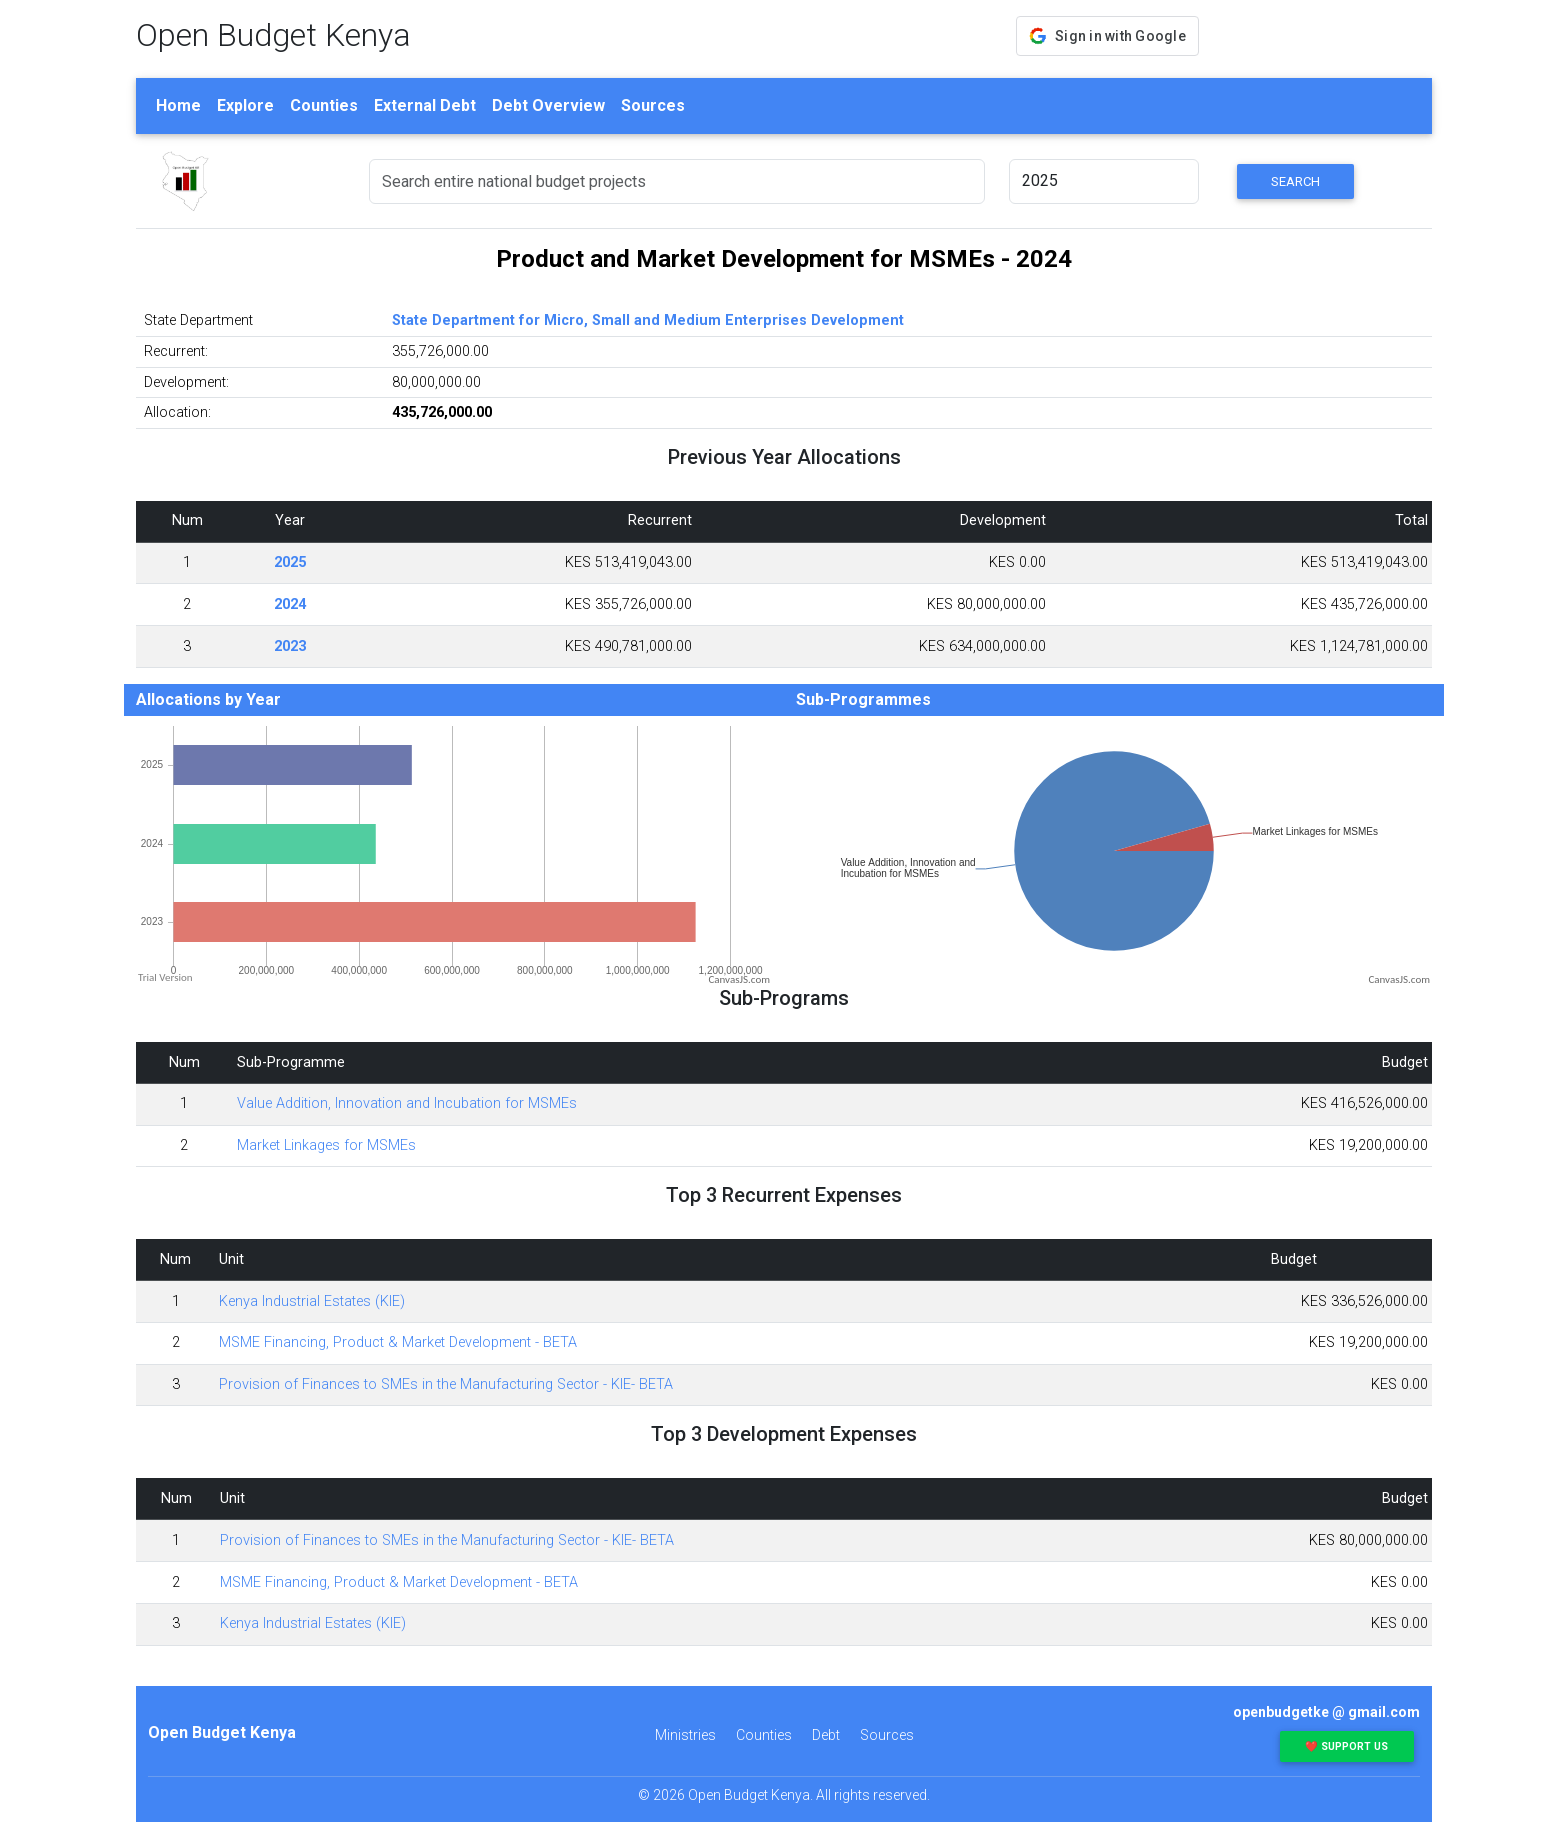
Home (178, 105)
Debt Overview (548, 105)
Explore (245, 105)
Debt (826, 1735)
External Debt (425, 105)
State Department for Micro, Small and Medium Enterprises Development (648, 320)
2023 (290, 646)
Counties (324, 105)
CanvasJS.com (739, 979)
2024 (290, 604)
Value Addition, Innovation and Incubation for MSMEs (407, 1103)
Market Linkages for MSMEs (326, 1145)
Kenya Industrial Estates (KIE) (312, 1301)
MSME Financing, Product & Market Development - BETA (398, 1342)
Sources (653, 105)
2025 (290, 562)
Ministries (685, 1735)
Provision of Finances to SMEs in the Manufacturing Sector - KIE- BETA (446, 1384)
